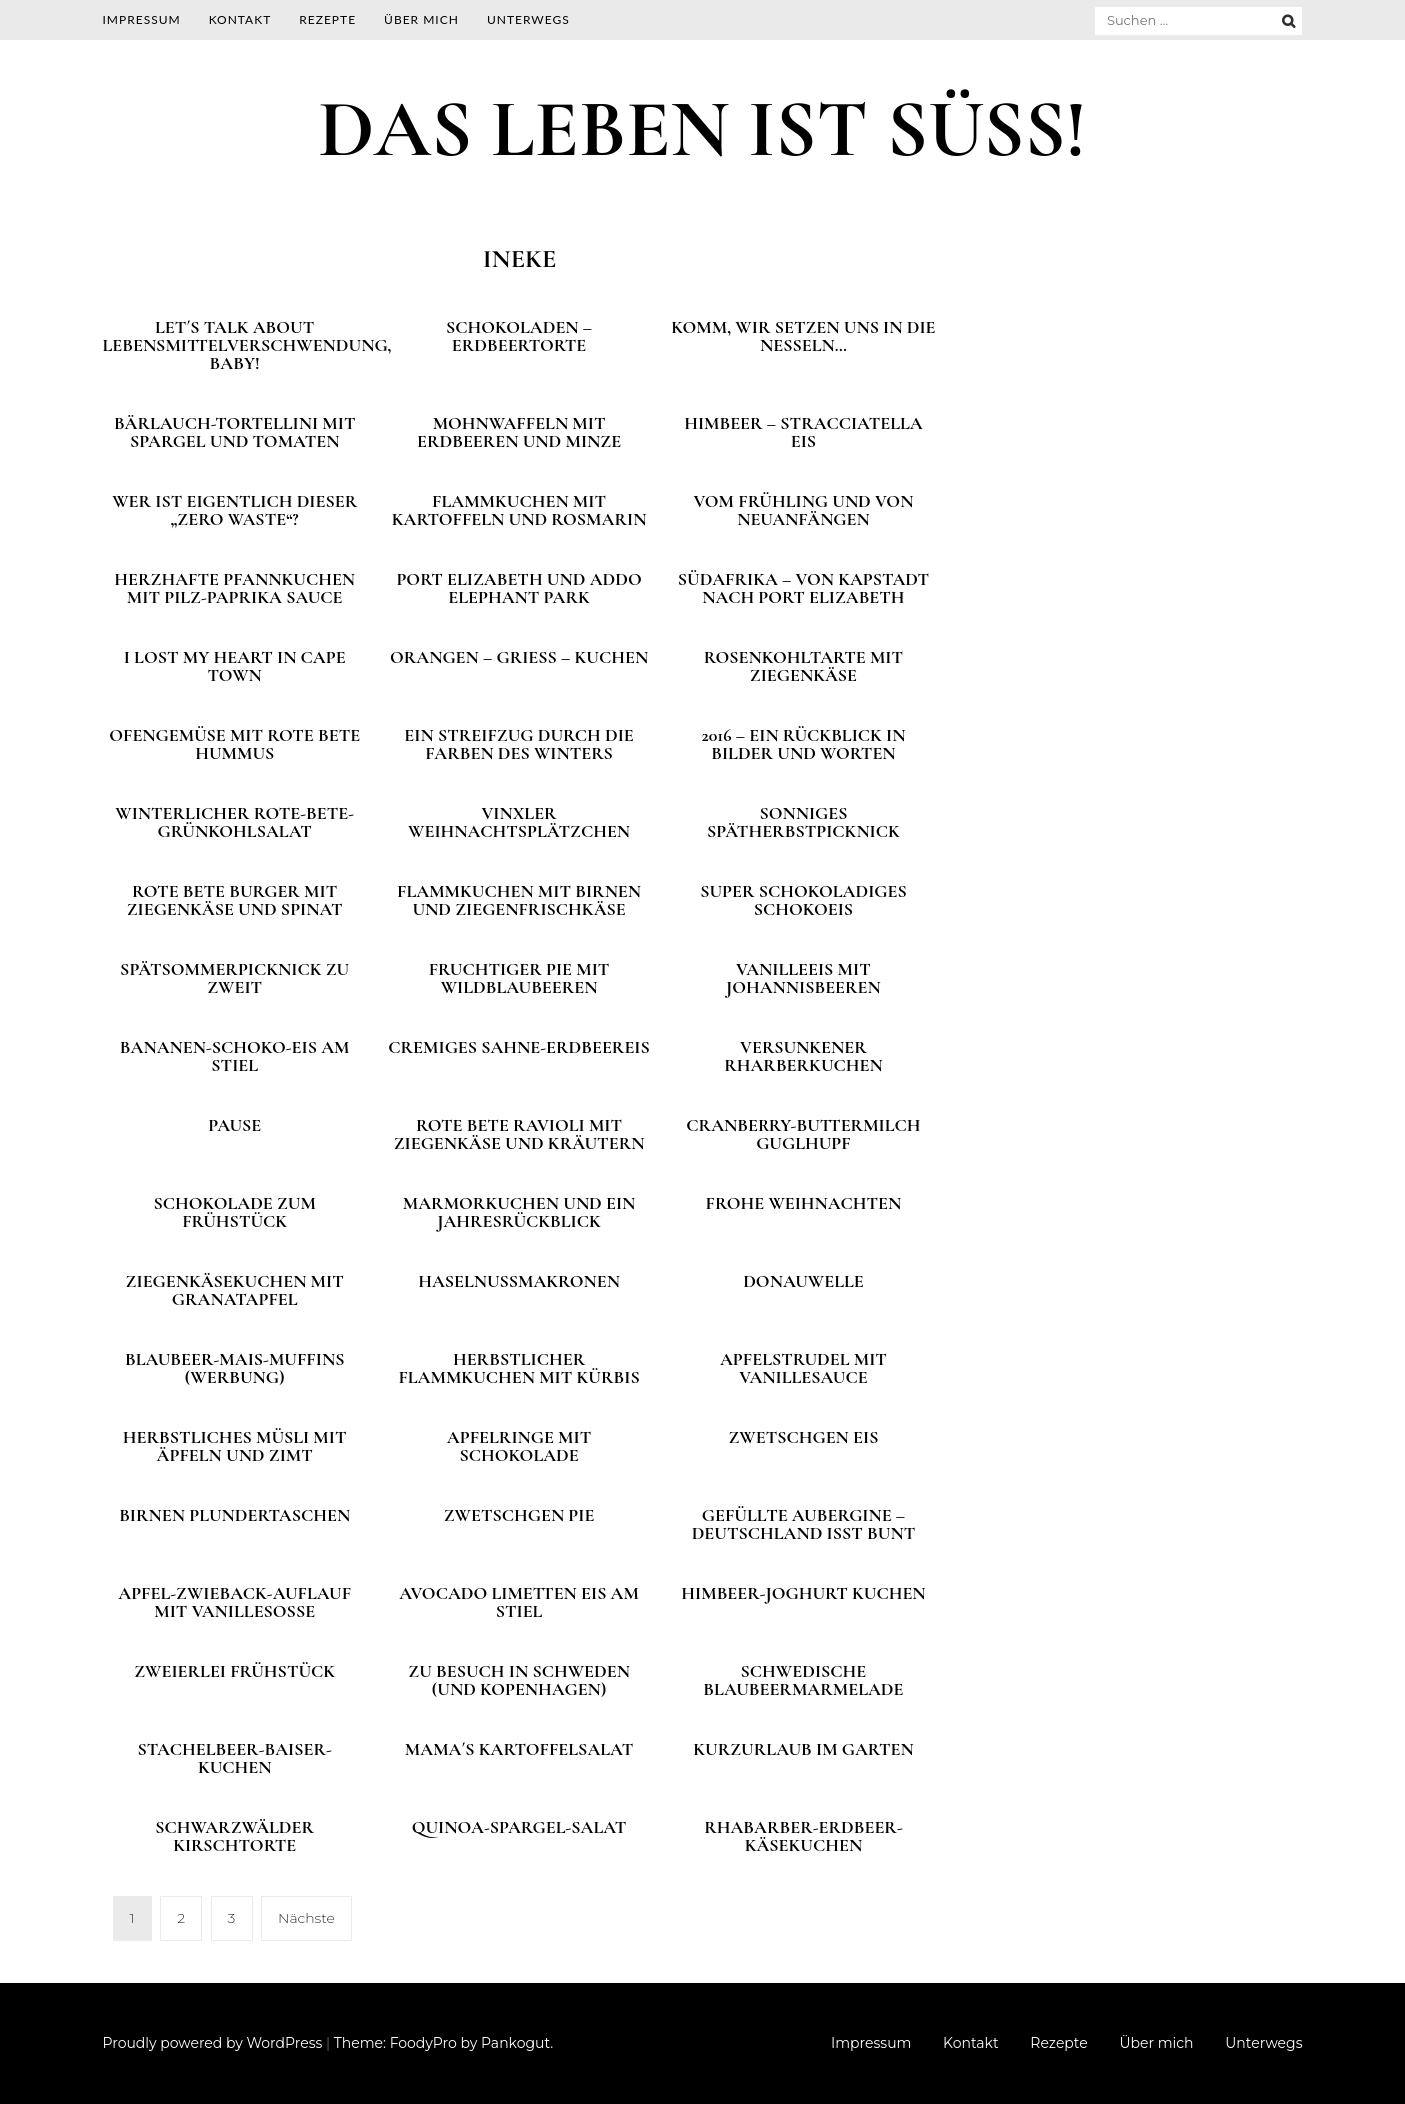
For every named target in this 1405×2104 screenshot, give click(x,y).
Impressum (142, 19)
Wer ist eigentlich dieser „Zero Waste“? (234, 510)
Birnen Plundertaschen (234, 1515)
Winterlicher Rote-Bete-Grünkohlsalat (234, 822)
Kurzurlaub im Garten (803, 1749)
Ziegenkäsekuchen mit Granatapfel (235, 1290)
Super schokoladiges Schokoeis (803, 900)
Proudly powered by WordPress (213, 2043)
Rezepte (327, 19)
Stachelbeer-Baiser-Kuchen (235, 1758)
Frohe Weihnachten (804, 1203)
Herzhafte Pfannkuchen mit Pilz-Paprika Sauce (234, 588)
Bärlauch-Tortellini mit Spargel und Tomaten (235, 432)
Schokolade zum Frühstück (234, 1212)
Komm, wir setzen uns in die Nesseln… (803, 336)
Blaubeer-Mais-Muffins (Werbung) (234, 1368)
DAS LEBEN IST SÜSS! (702, 129)
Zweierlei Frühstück (234, 1671)
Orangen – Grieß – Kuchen (519, 657)
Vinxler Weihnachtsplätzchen (519, 822)
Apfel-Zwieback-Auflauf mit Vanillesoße (234, 1602)
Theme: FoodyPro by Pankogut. (443, 2043)
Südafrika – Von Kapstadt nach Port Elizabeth (803, 588)
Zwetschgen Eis (803, 1437)
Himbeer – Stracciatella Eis (803, 432)
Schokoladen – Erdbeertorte (519, 336)
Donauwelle (803, 1281)
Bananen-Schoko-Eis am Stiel (235, 1056)
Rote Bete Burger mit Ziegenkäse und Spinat (235, 900)
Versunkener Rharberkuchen (803, 1056)
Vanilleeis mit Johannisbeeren (803, 978)
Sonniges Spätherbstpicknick (803, 822)
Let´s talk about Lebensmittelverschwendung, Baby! (247, 345)
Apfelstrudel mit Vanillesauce (803, 1368)
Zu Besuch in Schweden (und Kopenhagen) (519, 1680)
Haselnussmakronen (519, 1281)
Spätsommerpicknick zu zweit (234, 978)
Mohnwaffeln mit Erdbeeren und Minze (519, 432)
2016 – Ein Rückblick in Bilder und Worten (803, 744)
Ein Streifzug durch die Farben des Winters (518, 744)
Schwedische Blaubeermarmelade (803, 1680)
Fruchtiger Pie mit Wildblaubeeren (519, 978)
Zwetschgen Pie (519, 1515)
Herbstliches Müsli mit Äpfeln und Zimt (235, 1446)
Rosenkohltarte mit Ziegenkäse (803, 666)
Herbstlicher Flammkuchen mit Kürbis (518, 1368)
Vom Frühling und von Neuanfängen (803, 510)
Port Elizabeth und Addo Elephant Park (518, 588)
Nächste (306, 1918)
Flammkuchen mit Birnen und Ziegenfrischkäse (519, 900)
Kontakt (240, 19)
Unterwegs (528, 19)
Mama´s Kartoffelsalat (519, 1749)
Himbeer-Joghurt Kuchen (803, 1593)
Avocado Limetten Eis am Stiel (519, 1602)
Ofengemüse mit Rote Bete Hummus (234, 744)
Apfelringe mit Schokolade (519, 1446)
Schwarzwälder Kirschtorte (234, 1836)
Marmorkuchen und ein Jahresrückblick (519, 1212)
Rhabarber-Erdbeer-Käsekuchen (803, 1836)
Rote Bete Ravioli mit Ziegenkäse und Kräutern (519, 1134)
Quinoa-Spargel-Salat (519, 1827)
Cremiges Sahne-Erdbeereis (519, 1047)
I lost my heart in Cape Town (235, 666)
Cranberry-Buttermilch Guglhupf (803, 1134)
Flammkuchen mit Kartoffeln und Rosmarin (519, 510)
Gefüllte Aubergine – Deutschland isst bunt (804, 1524)
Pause (234, 1125)
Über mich (421, 19)
